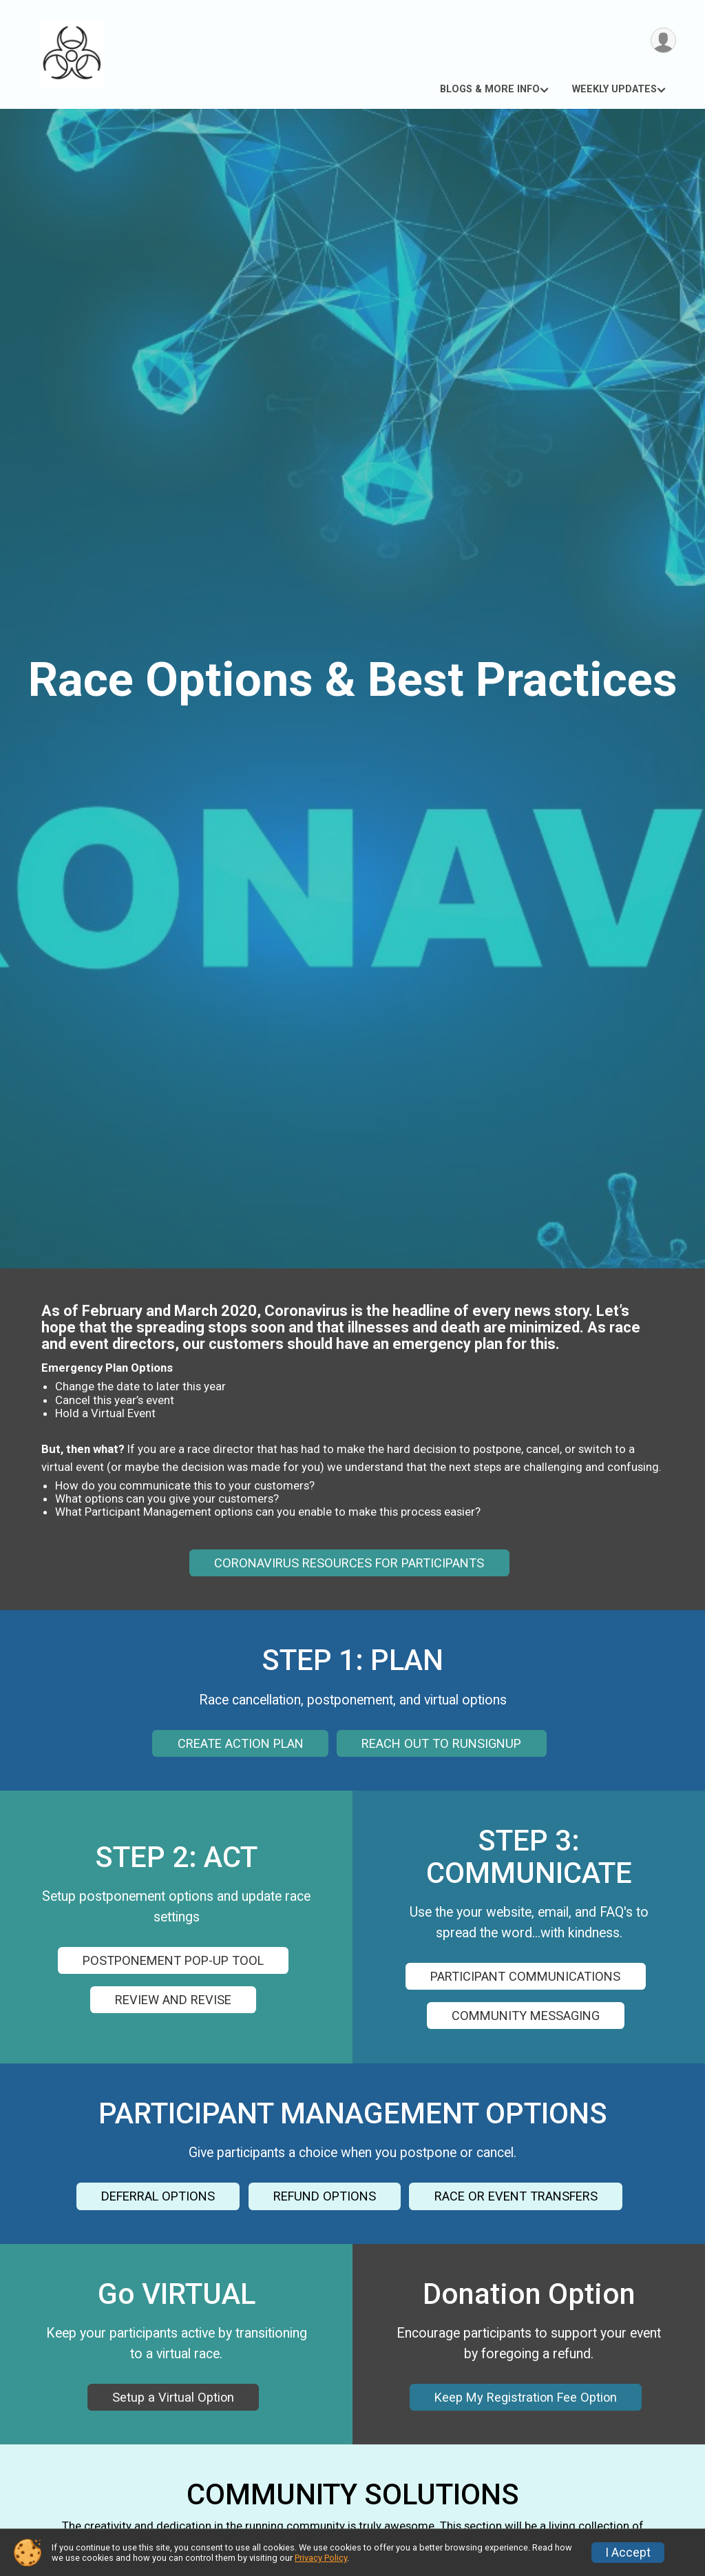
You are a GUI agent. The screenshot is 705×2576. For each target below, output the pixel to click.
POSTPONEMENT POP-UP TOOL (173, 1960)
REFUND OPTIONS (324, 2196)
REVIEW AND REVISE (173, 1999)
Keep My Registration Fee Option (525, 2397)
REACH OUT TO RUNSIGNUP (441, 1743)
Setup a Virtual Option (173, 2397)
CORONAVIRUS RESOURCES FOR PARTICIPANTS (349, 1563)
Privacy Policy (321, 2558)
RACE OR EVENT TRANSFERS (516, 2196)
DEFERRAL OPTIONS (158, 2196)
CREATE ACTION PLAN (241, 1743)
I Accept (628, 2552)
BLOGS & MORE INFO (490, 89)
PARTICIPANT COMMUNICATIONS (525, 1976)
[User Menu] (663, 40)
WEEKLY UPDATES (614, 89)
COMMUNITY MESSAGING (526, 2015)
